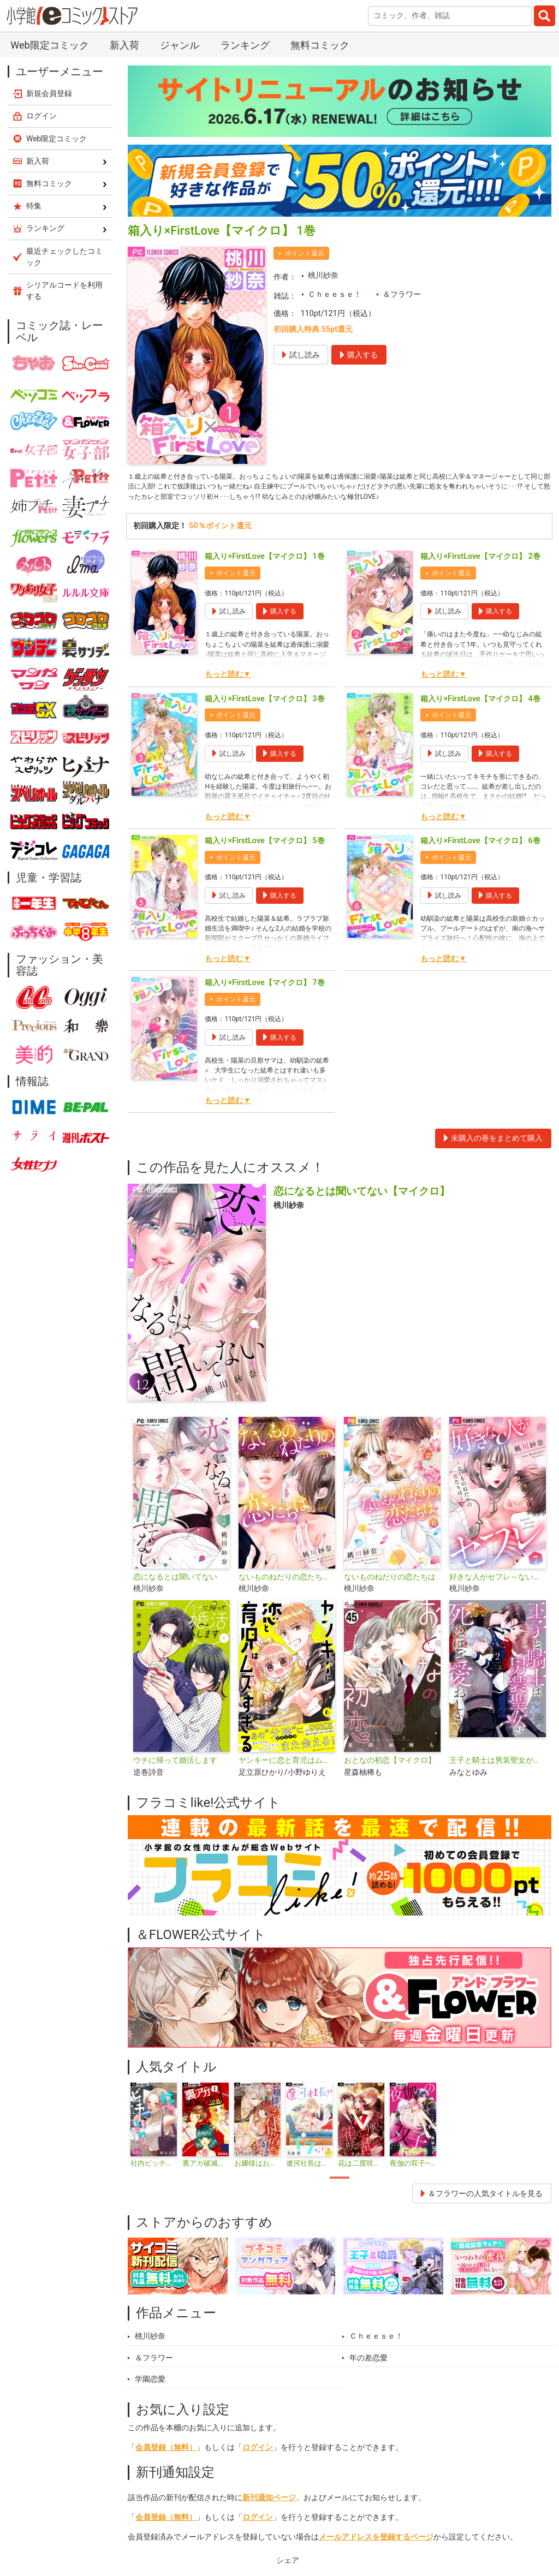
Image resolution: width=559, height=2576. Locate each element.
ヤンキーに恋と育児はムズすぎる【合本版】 (287, 1777)
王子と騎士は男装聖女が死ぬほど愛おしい (497, 1777)
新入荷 (124, 45)
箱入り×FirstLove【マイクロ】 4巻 (480, 716)
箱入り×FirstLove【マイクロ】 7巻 (264, 1000)
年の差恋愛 (368, 2375)
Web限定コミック (49, 45)
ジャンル (179, 45)
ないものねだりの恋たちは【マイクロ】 (287, 1594)
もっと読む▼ (228, 691)
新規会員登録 (49, 93)
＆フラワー (402, 294)
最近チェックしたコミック (64, 257)
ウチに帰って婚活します (175, 1777)
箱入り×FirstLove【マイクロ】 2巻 (480, 574)
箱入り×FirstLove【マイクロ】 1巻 (264, 574)
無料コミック (319, 45)
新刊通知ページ (269, 2515)
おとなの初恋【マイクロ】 (390, 1777)
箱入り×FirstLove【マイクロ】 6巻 (480, 858)
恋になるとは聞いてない (175, 1594)
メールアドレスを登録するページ (376, 2554)
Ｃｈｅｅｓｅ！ (334, 294)
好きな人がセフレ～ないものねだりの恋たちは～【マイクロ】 (497, 1594)
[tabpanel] (154, 2143)
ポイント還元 (304, 253)
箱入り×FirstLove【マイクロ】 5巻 (264, 858)
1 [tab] (339, 2195)
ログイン (257, 2465)
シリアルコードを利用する (64, 291)
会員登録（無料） (166, 2465)
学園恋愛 (150, 2396)
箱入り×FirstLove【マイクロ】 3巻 (264, 716)
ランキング (245, 45)
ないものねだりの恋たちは (390, 1594)
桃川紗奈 (323, 275)
